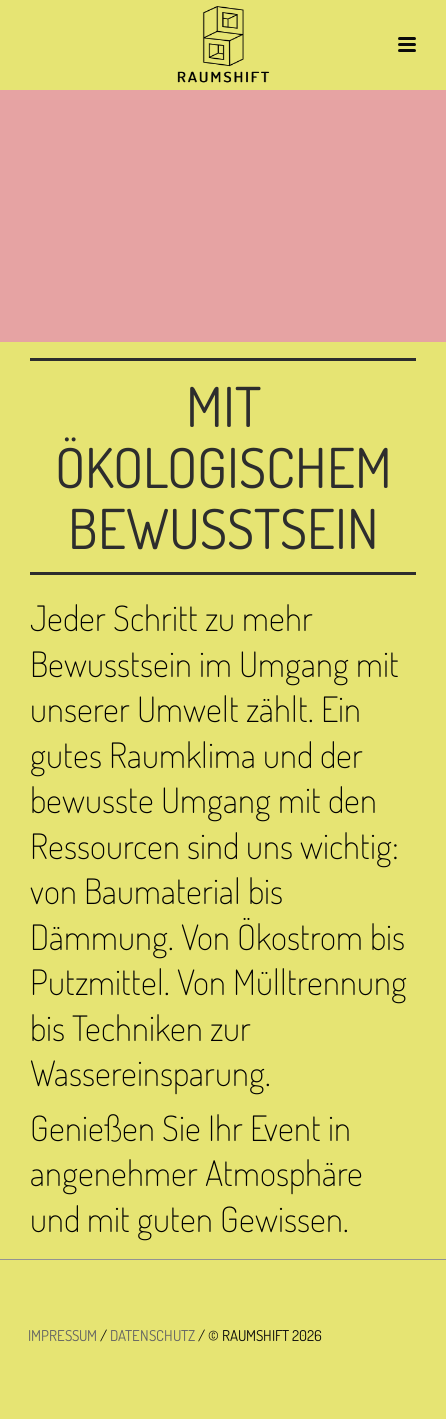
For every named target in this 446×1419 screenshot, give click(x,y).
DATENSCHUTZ (152, 1335)
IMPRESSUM (62, 1335)
